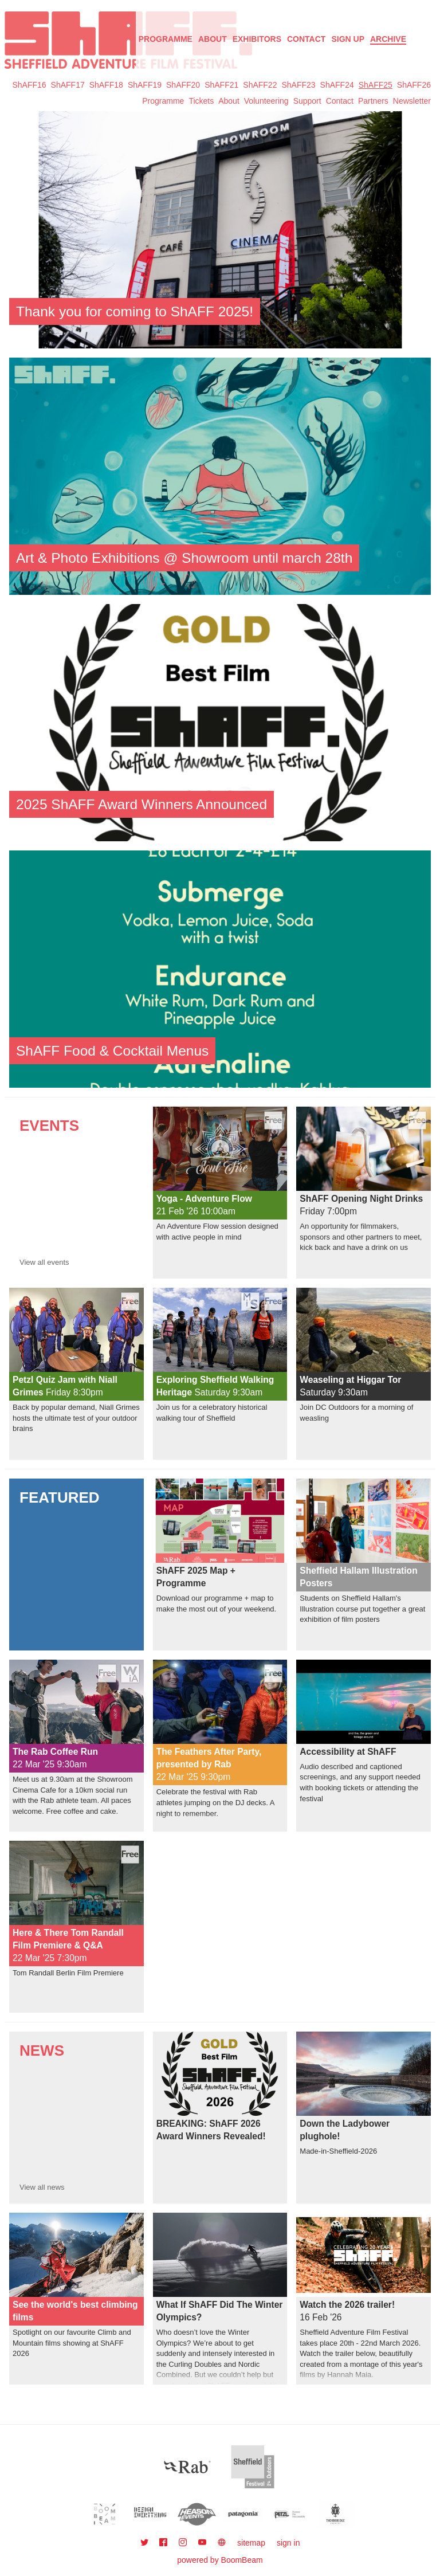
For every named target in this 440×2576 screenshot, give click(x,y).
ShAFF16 (29, 84)
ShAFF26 (414, 84)
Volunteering (266, 100)
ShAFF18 (106, 84)
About (212, 39)
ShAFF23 (298, 84)
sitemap (251, 2542)
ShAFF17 (68, 84)
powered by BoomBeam (219, 2560)
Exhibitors (257, 39)
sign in (288, 2542)
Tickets (201, 100)
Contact (306, 39)
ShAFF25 (375, 84)
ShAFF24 (337, 84)
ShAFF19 (145, 84)
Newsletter (412, 100)
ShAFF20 (183, 84)
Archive (388, 39)
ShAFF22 (260, 84)
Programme (163, 100)
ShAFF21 (221, 84)
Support (307, 100)
